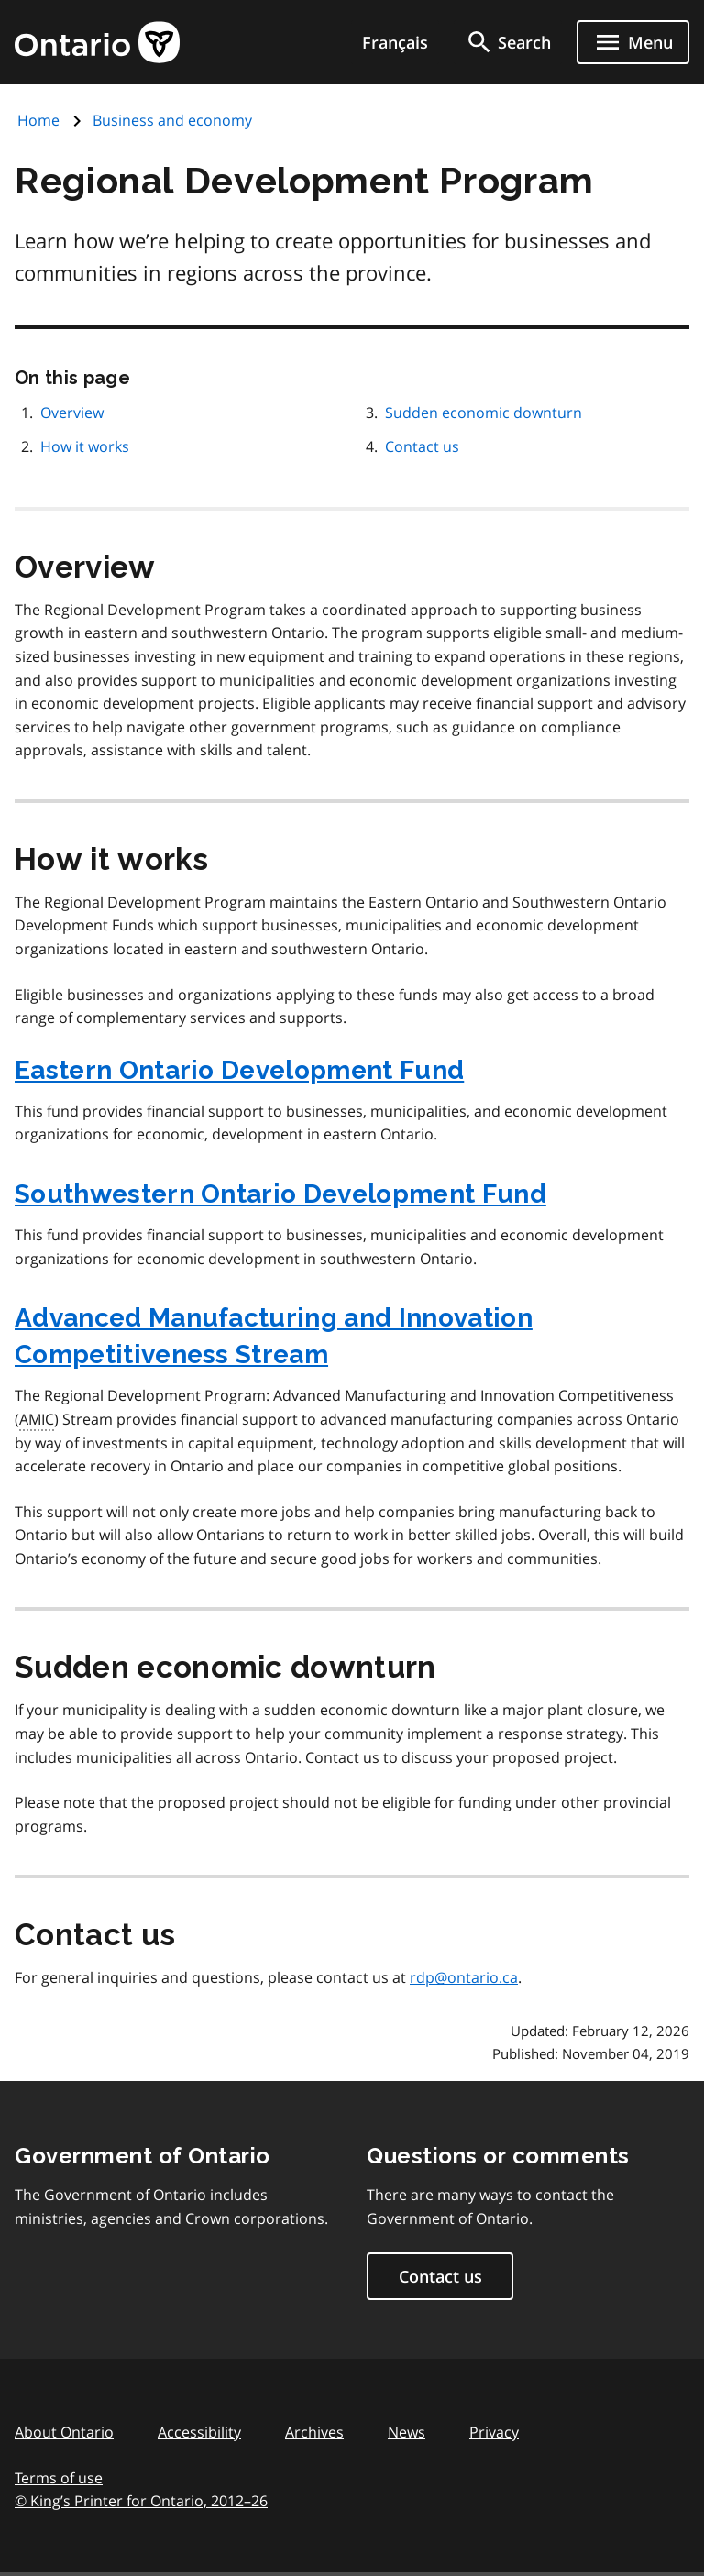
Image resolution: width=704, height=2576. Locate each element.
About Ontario (64, 2432)
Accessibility (199, 2432)
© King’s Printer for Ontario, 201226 (141, 2500)
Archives (314, 2432)
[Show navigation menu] (633, 42)
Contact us (422, 446)
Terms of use (59, 2478)
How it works (84, 446)
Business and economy (172, 120)
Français (395, 42)
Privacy (494, 2432)
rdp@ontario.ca (464, 1977)
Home (38, 120)
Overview (72, 412)
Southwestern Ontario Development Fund (280, 1194)
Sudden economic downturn (483, 412)
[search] (508, 42)
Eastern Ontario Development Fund (239, 1070)
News (406, 2432)
